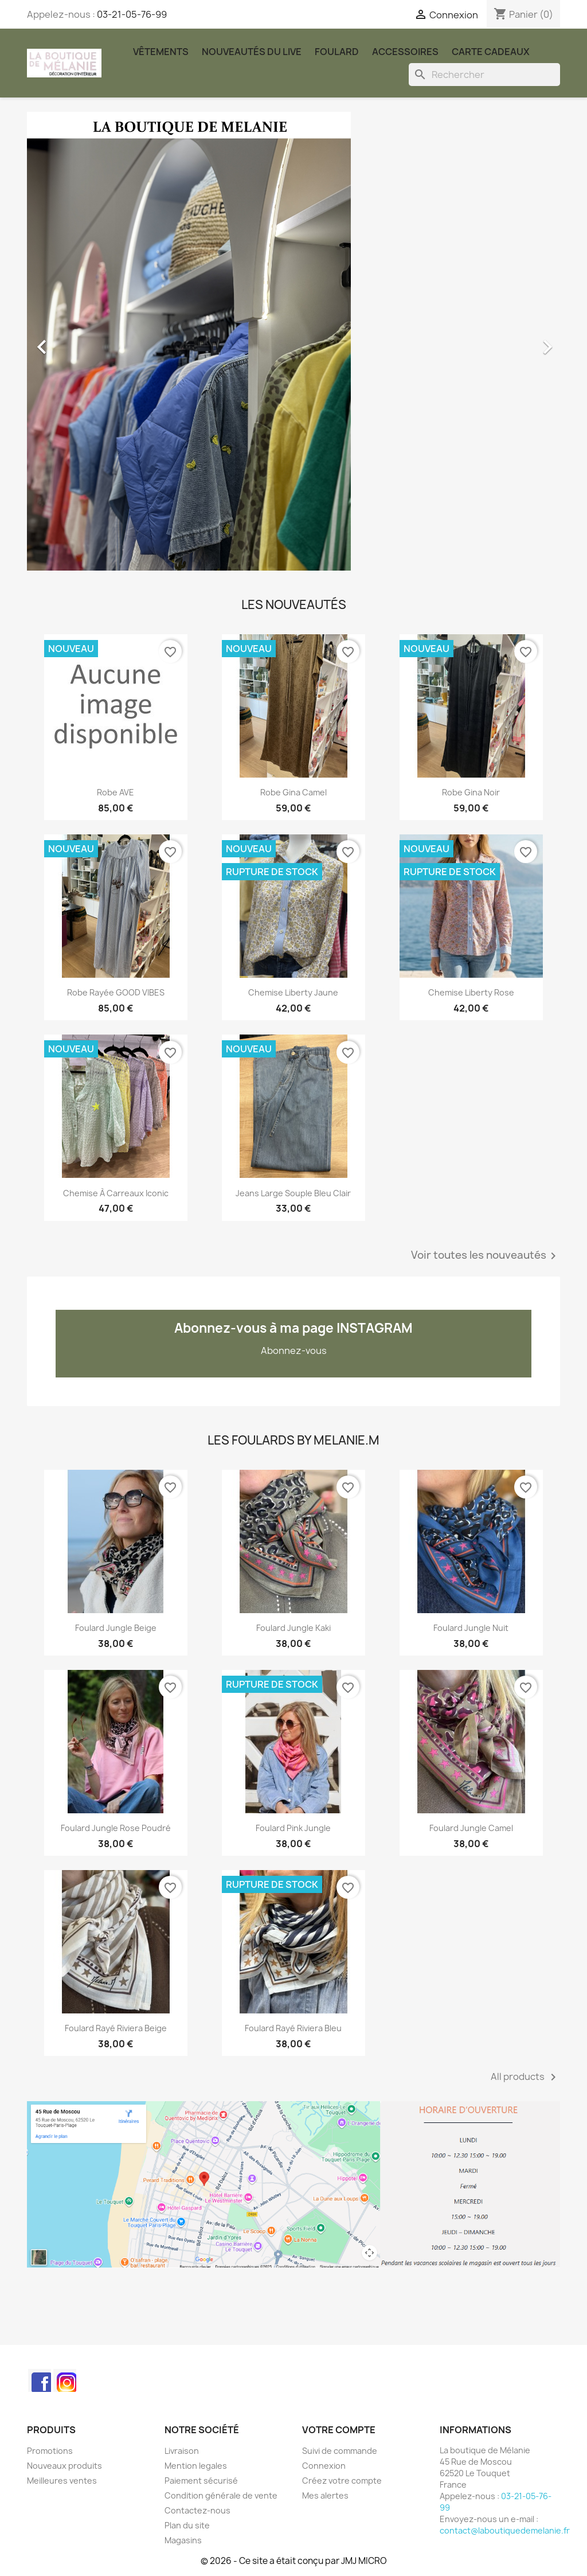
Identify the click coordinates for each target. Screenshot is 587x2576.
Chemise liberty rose (471, 992)
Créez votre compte (342, 2480)
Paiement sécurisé (201, 2480)
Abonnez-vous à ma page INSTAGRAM (293, 1328)
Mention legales (196, 2465)
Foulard (337, 51)
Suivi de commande (339, 2450)
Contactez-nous (197, 2510)
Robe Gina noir (471, 792)
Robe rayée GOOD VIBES (116, 992)
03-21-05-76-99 (132, 14)
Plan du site (187, 2525)
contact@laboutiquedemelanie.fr (505, 2530)
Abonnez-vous (294, 1350)
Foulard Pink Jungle (293, 1827)
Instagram (64, 2380)
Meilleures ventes (62, 2480)
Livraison (182, 2450)
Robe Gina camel (293, 792)
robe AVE (115, 792)
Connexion (324, 2465)
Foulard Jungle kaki (293, 1627)
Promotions (50, 2450)
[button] (67, 341)
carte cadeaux (491, 51)
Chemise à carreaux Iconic (116, 1193)
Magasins (183, 2540)
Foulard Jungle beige (115, 1627)
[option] (293, 341)
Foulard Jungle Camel (471, 1827)
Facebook (39, 2380)
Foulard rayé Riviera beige (116, 2028)
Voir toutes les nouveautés (485, 1256)
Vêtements (161, 51)
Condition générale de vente (221, 2495)
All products (525, 2077)
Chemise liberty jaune (293, 992)
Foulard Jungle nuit (470, 1627)
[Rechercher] (484, 74)
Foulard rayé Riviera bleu (293, 2028)
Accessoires (405, 51)
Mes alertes (325, 2495)
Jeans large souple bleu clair (293, 1193)
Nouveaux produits (64, 2465)
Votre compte (338, 2429)
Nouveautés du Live (252, 51)
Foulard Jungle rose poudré (116, 1827)
